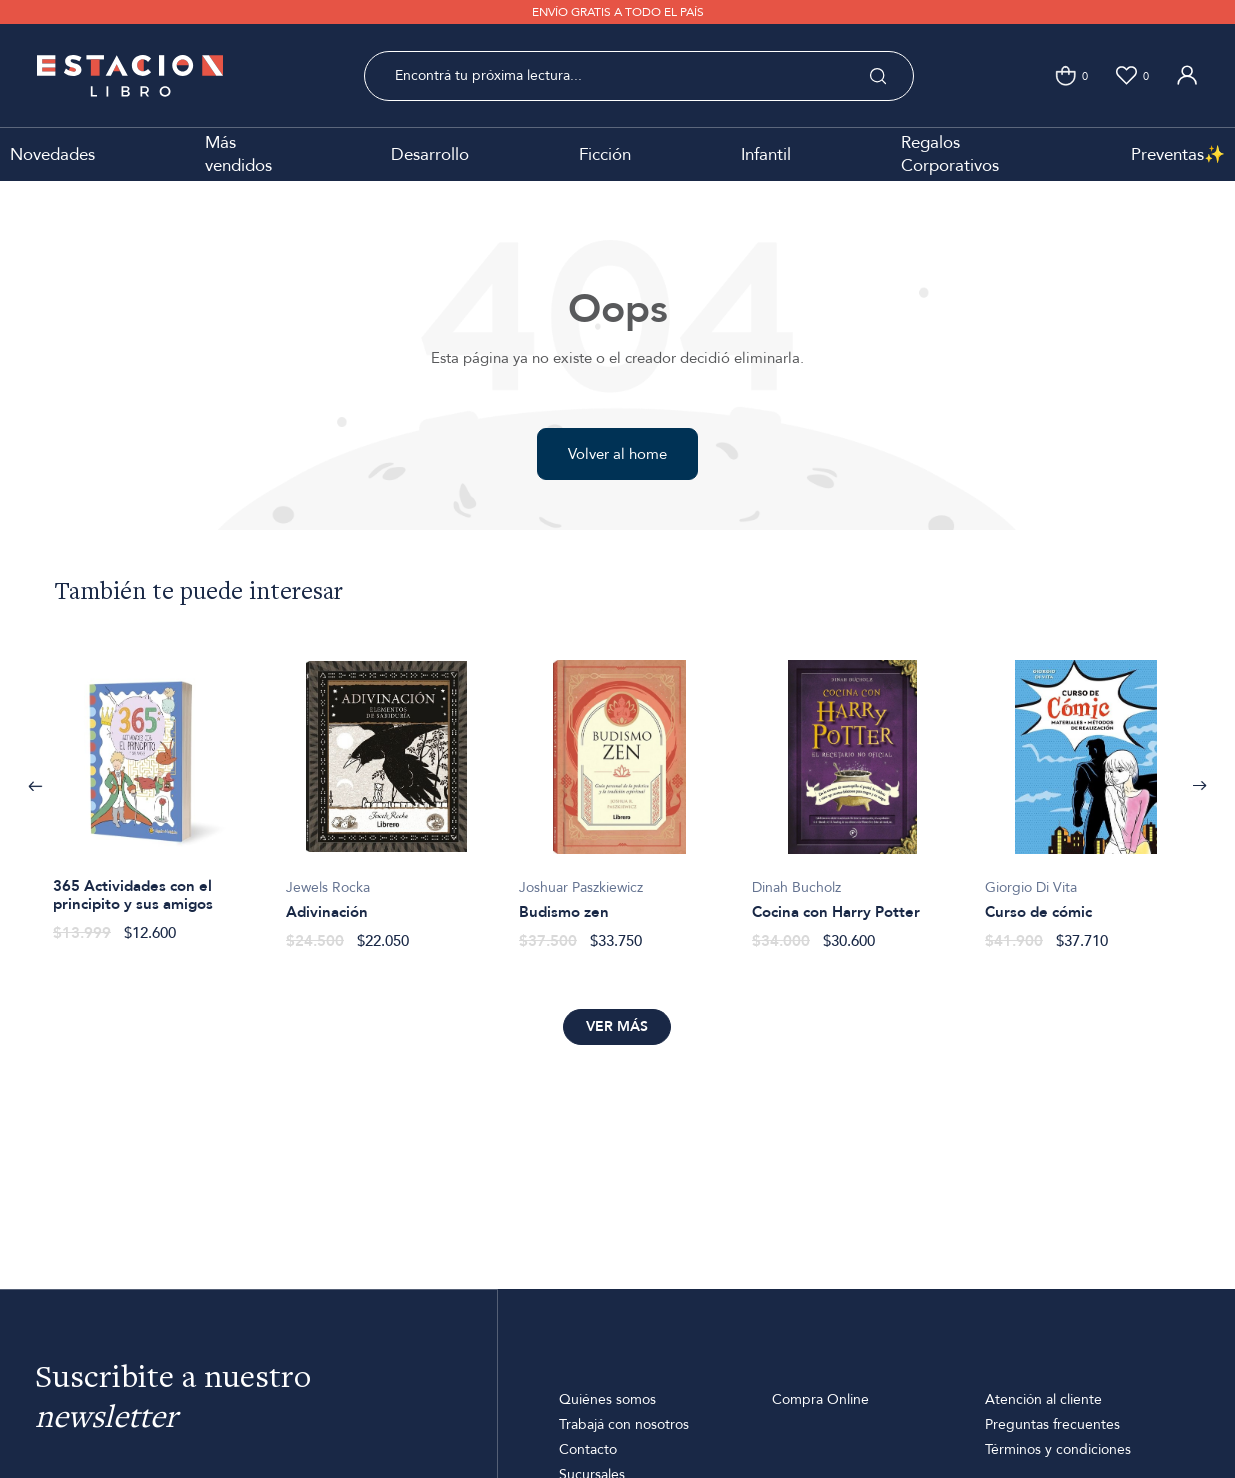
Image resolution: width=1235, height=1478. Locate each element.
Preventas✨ (1178, 154)
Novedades (52, 154)
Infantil (766, 154)
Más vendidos (238, 154)
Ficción (605, 154)
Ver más (617, 1026)
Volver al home (617, 454)
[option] (153, 790)
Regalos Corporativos (950, 154)
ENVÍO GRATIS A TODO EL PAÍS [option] (618, 12)
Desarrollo (430, 154)
